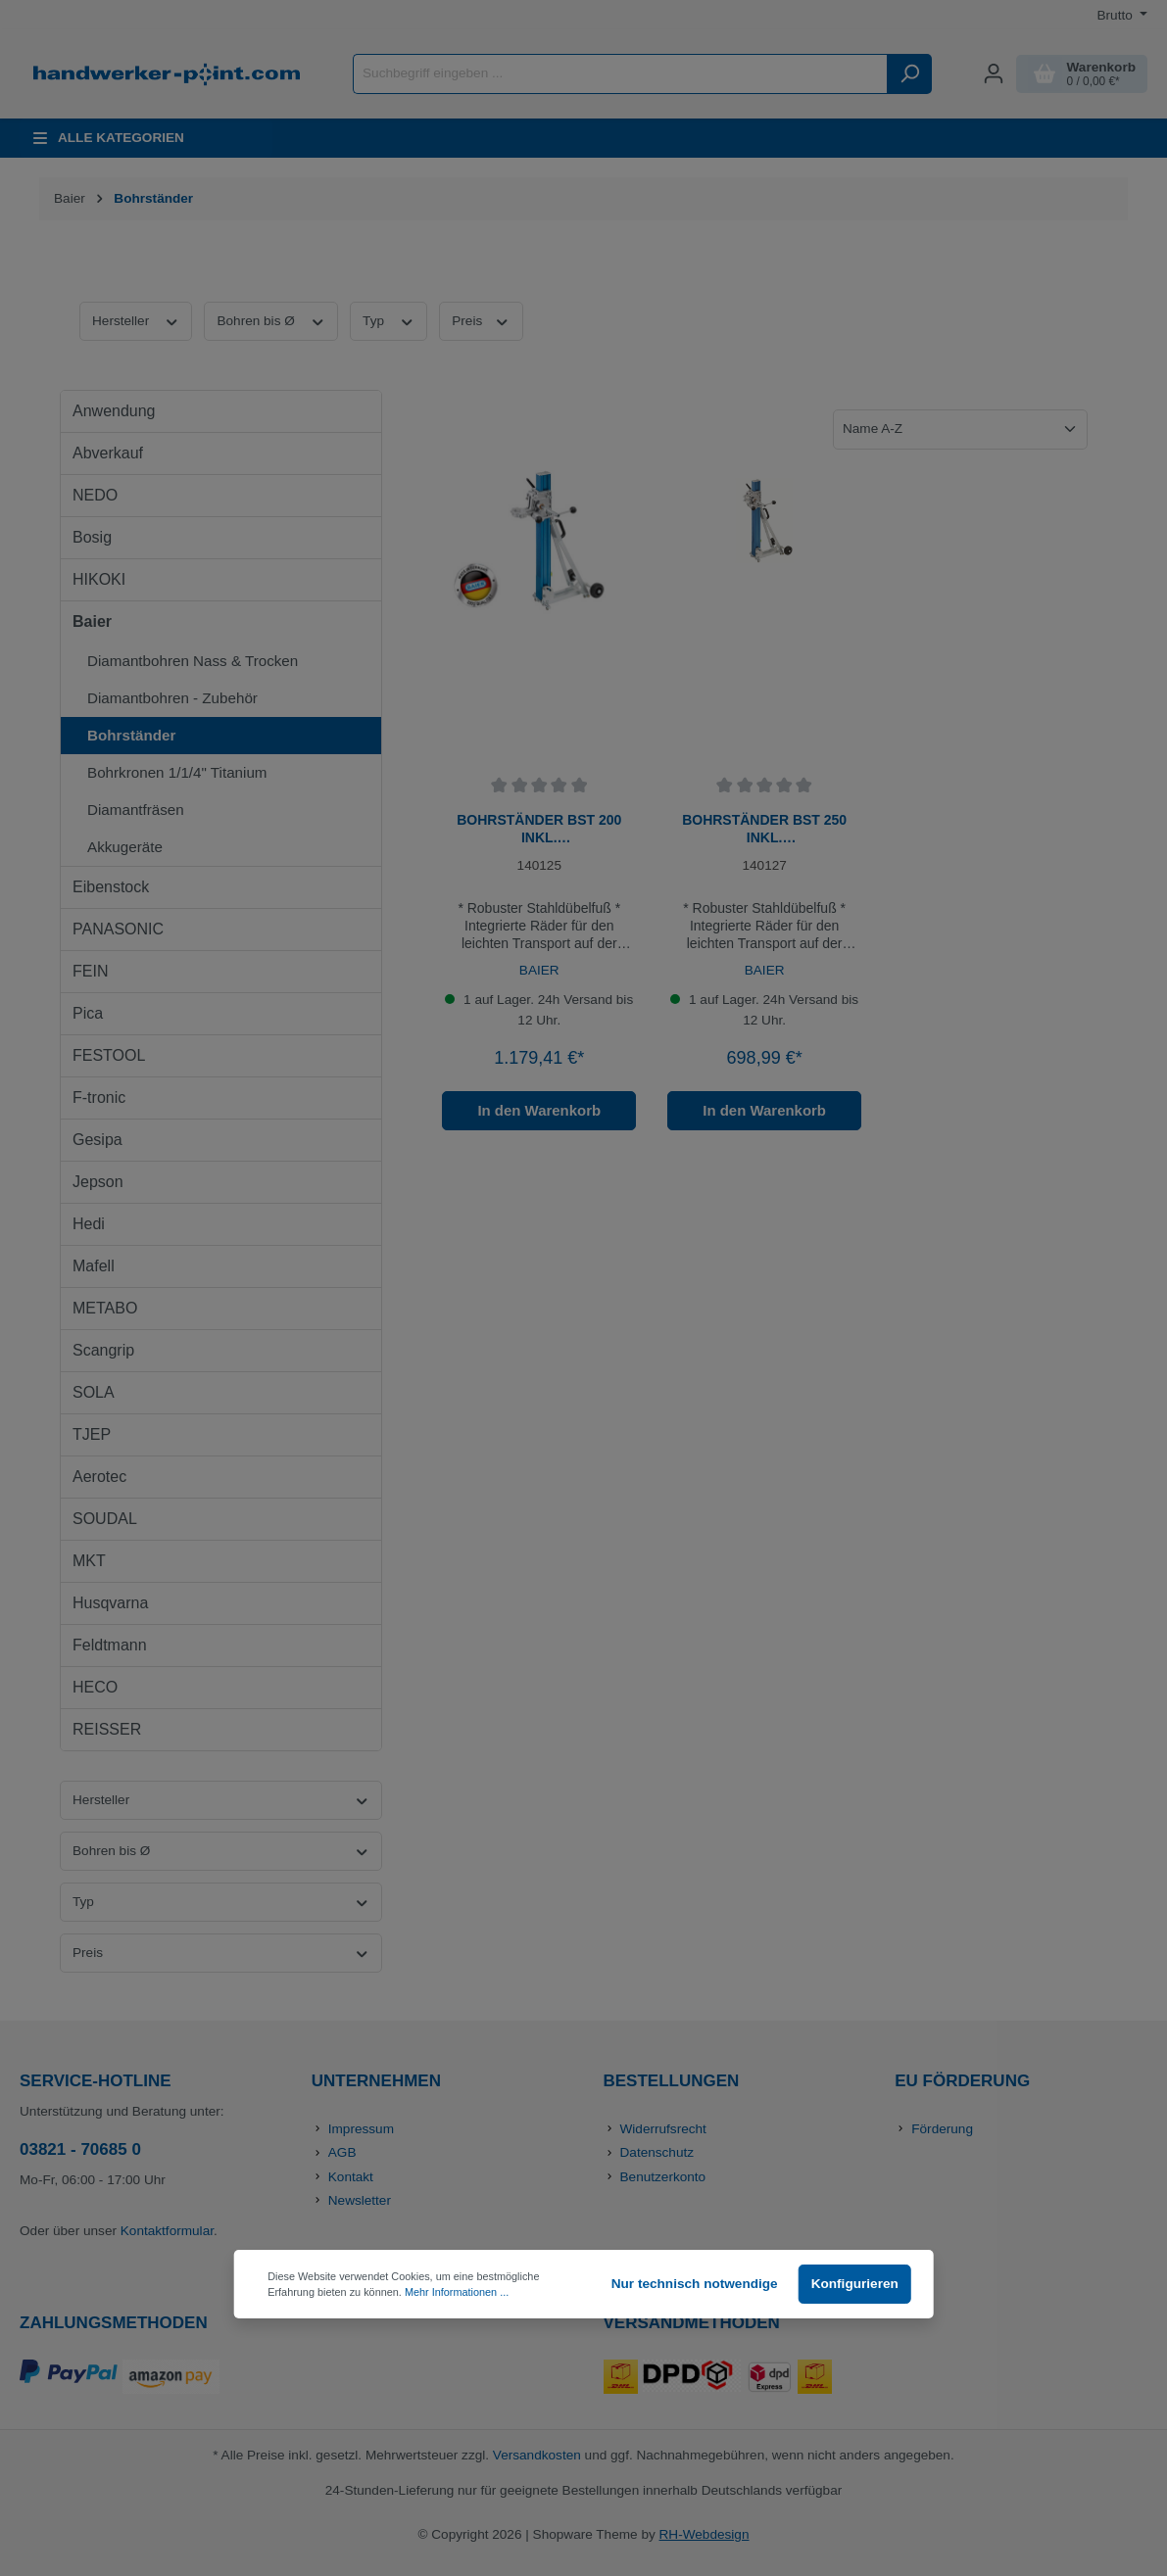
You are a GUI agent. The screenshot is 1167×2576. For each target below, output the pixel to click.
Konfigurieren (855, 2283)
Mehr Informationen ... (457, 2292)
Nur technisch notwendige (694, 2283)
